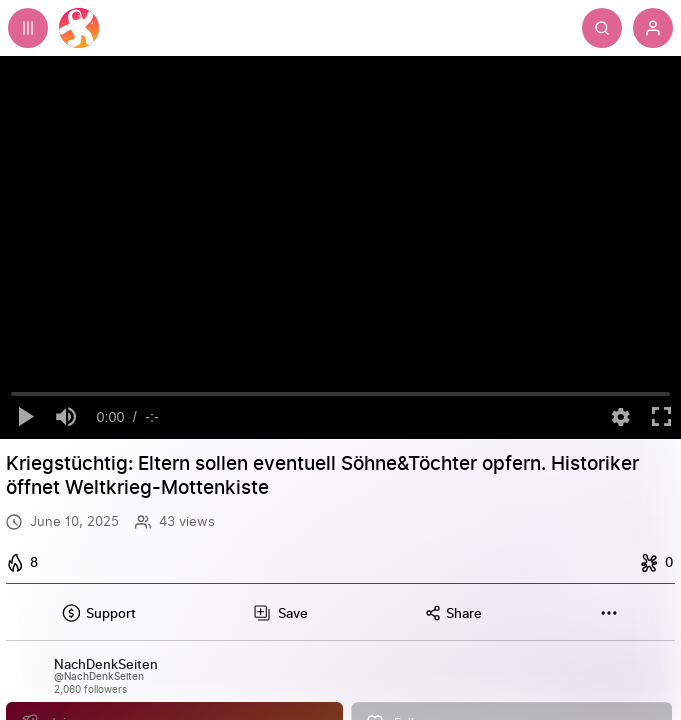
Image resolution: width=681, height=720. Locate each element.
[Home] (79, 28)
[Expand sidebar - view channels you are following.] (28, 28)
